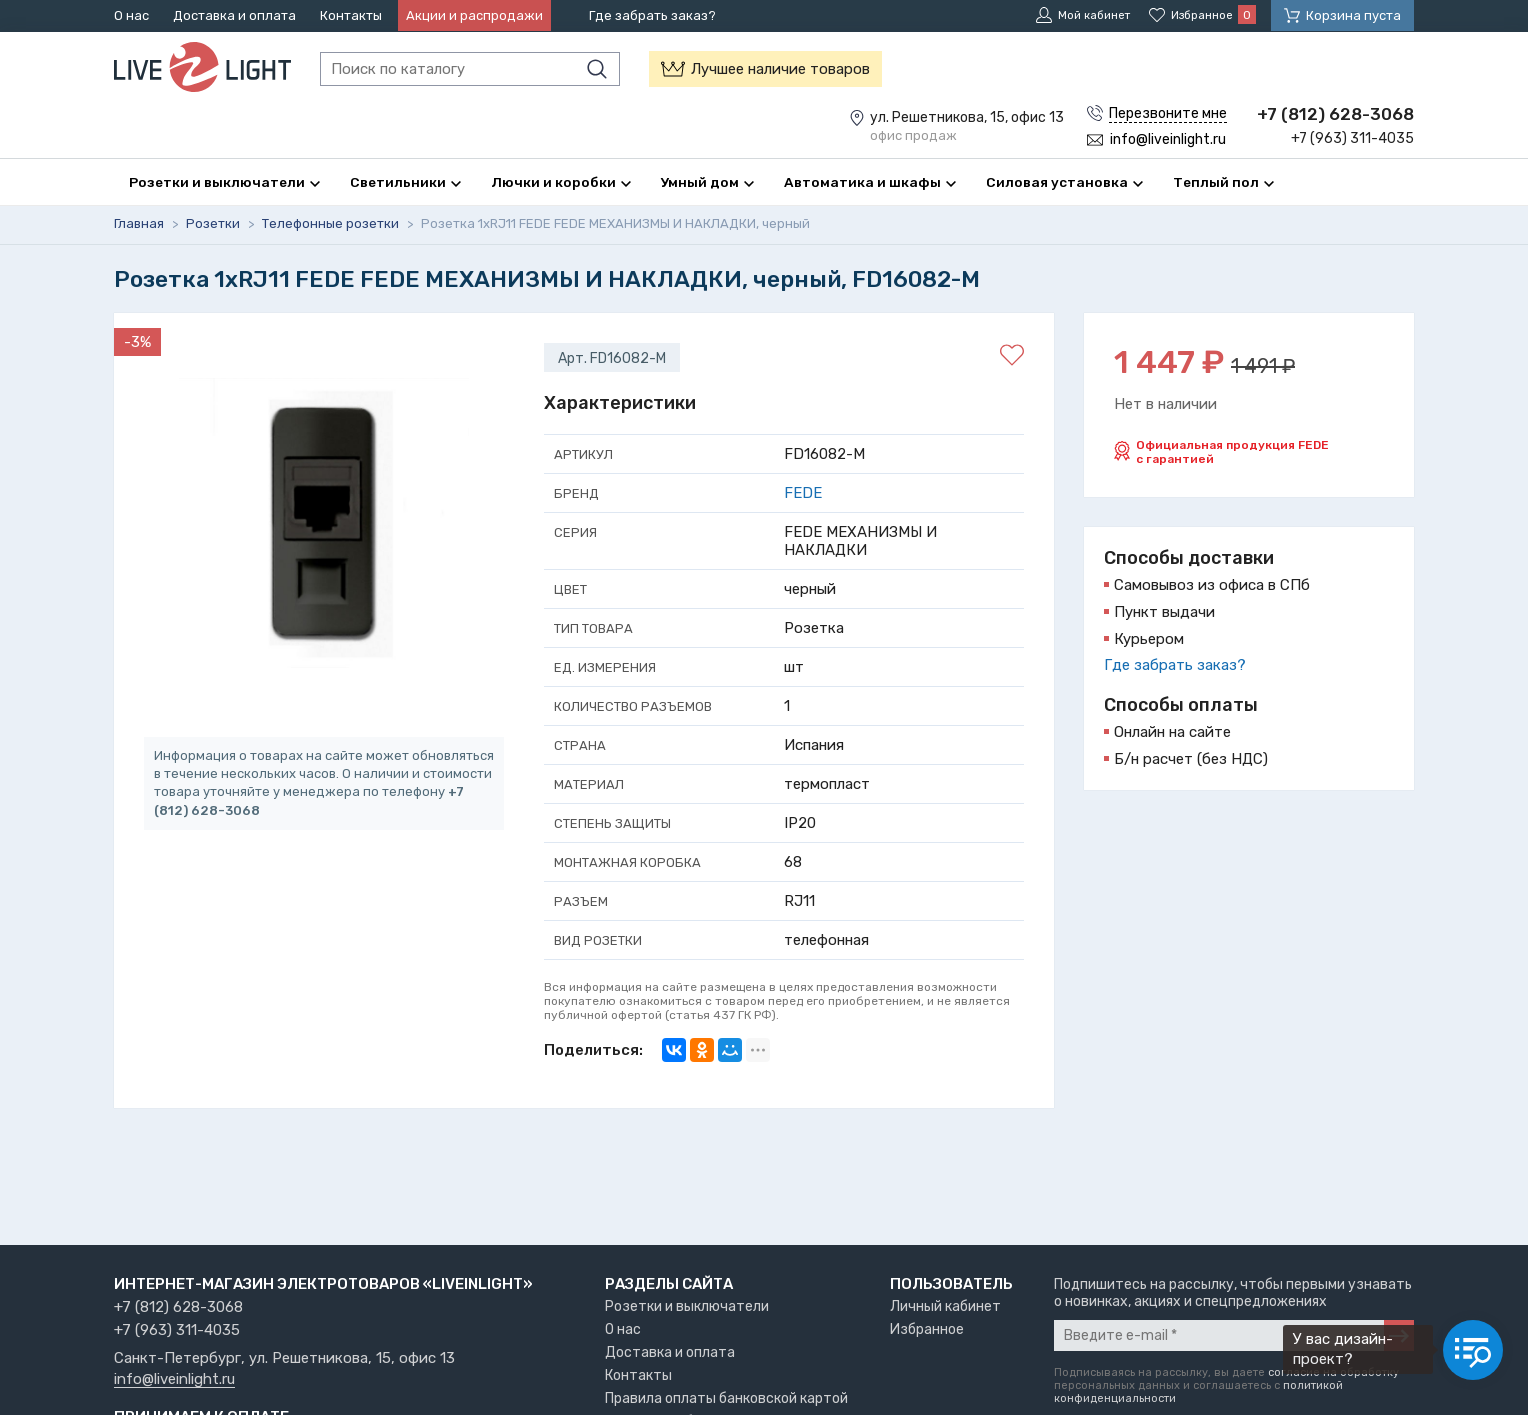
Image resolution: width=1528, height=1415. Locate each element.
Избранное (927, 1329)
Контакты (351, 15)
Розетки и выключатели (687, 1306)
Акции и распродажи (474, 15)
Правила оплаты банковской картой (726, 1398)
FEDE (803, 494)
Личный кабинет (945, 1306)
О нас (131, 15)
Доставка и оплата (234, 15)
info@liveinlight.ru (174, 1380)
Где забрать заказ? (652, 15)
